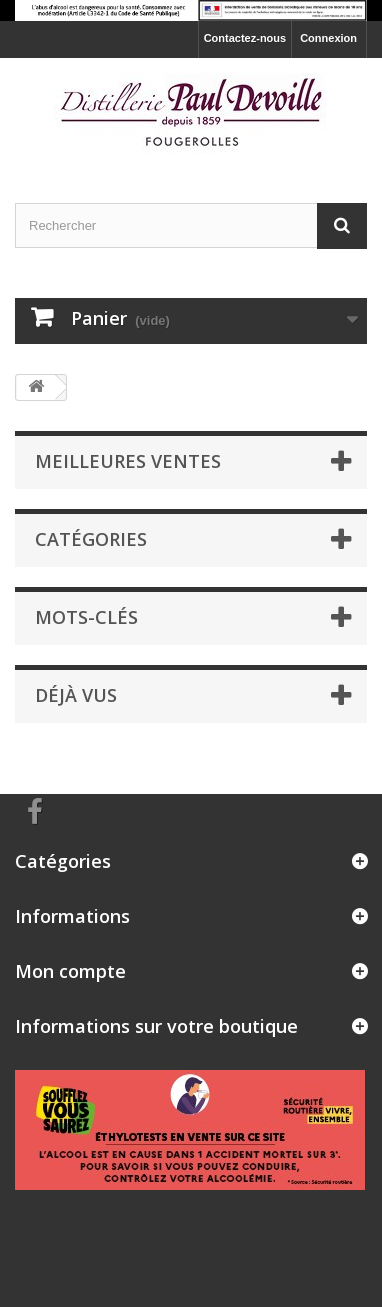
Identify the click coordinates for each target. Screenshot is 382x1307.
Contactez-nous (245, 38)
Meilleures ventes (128, 461)
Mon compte (70, 971)
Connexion (328, 38)
